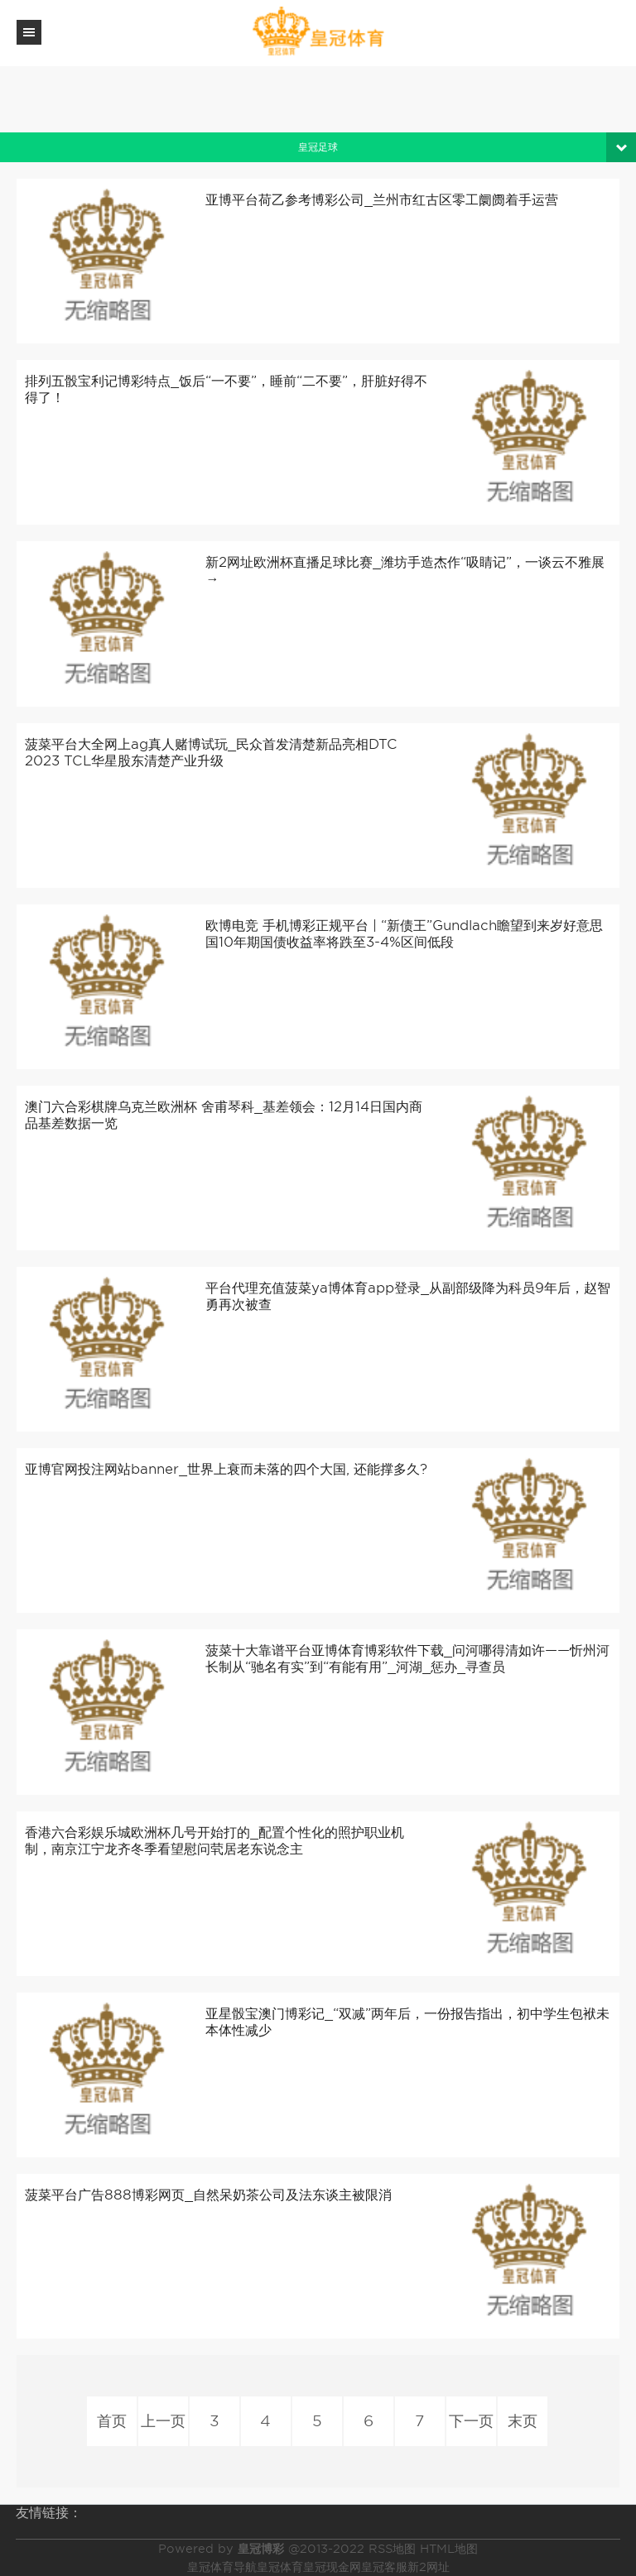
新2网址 (428, 2567)
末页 (522, 2421)
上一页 (163, 2421)
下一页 (471, 2421)
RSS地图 (392, 2548)
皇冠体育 (280, 2567)
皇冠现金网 (332, 2567)
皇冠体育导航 (222, 2567)
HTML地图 (449, 2548)
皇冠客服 (384, 2567)
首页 (112, 2421)
